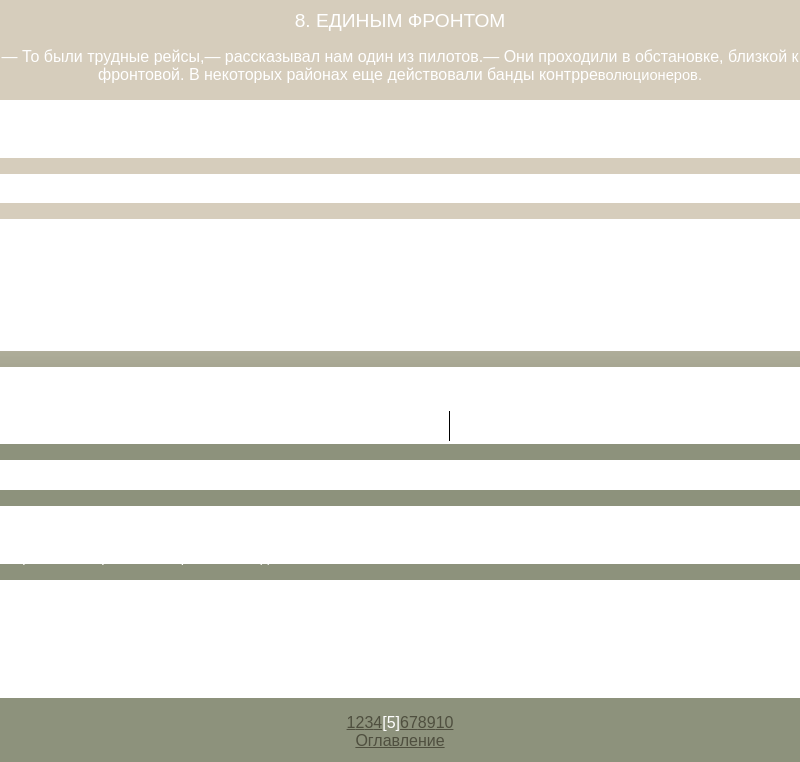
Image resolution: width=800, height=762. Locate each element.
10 (445, 722)
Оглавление (399, 740)
